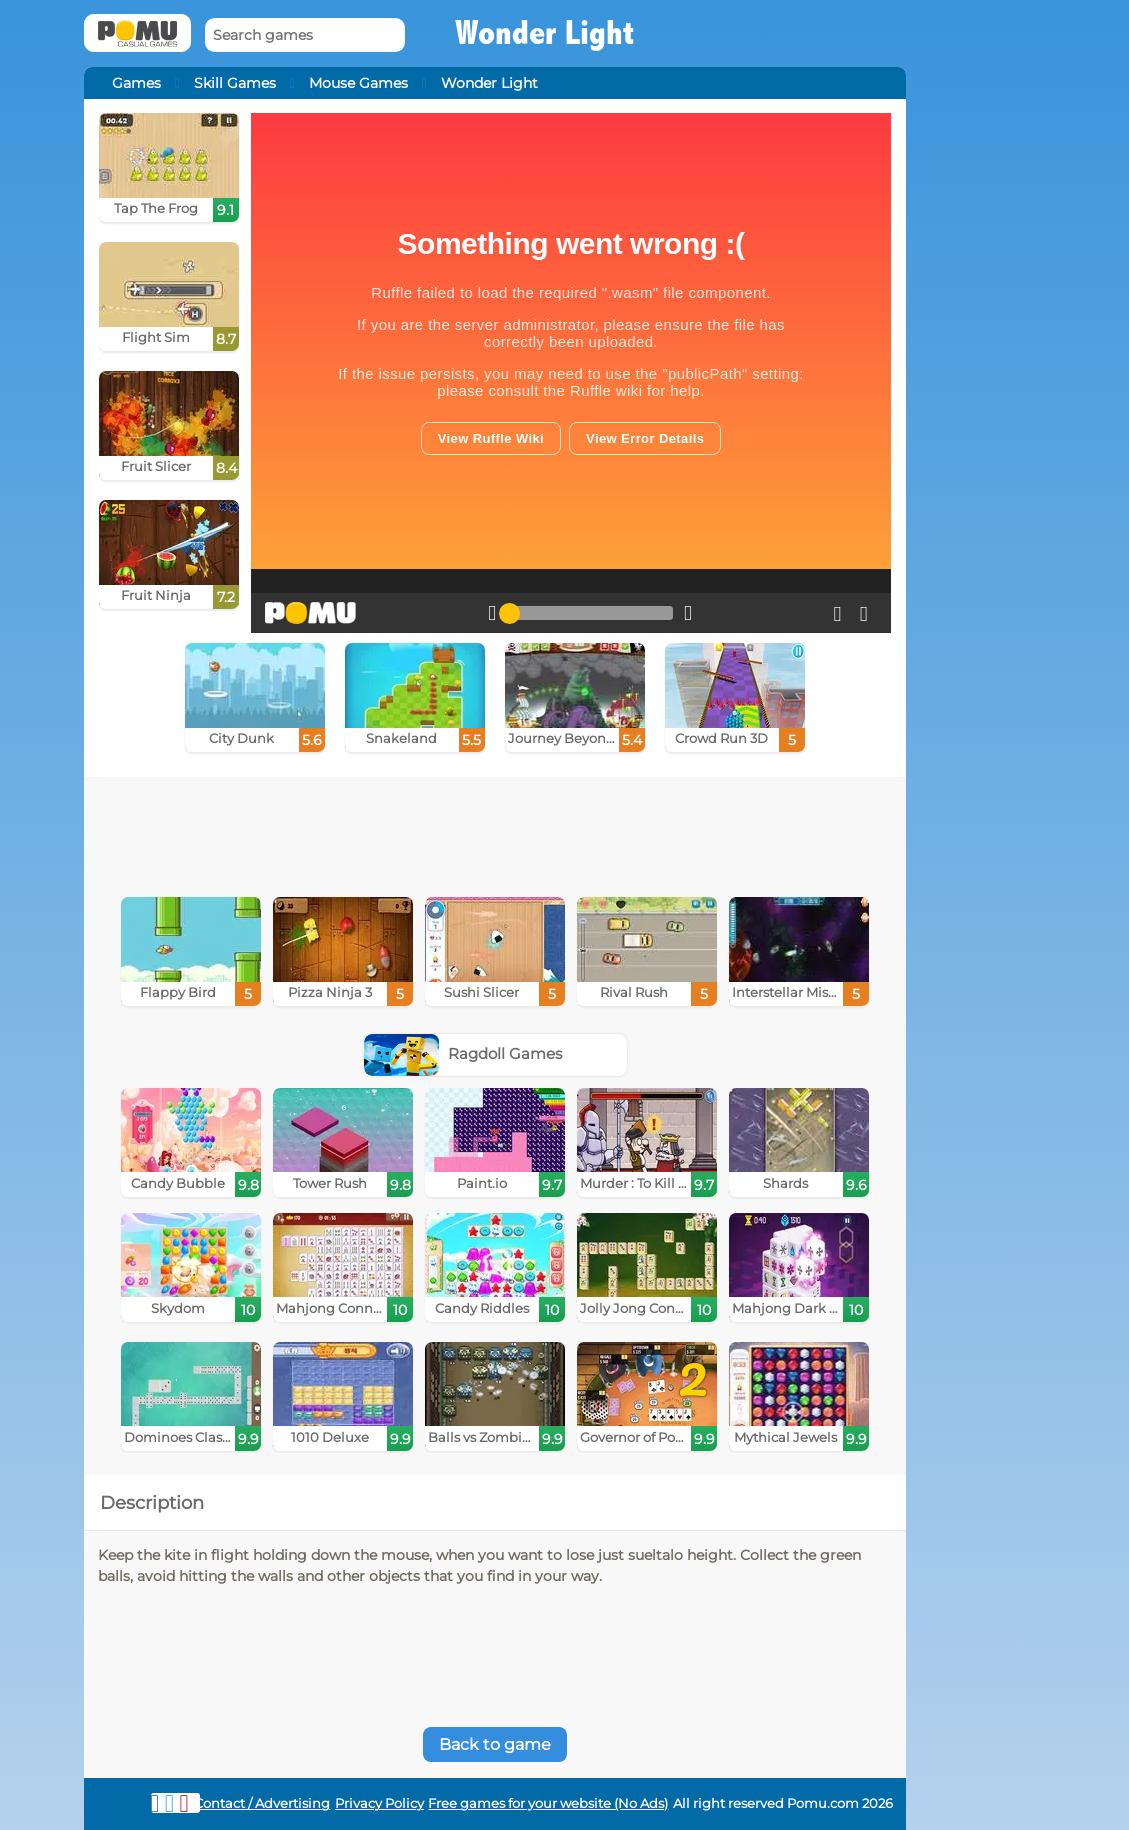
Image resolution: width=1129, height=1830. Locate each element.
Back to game (495, 1744)
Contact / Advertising (262, 1803)
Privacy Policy (379, 1803)
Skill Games (235, 83)
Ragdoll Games (463, 1053)
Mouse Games (358, 83)
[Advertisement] (495, 832)
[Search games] (305, 35)
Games (136, 83)
